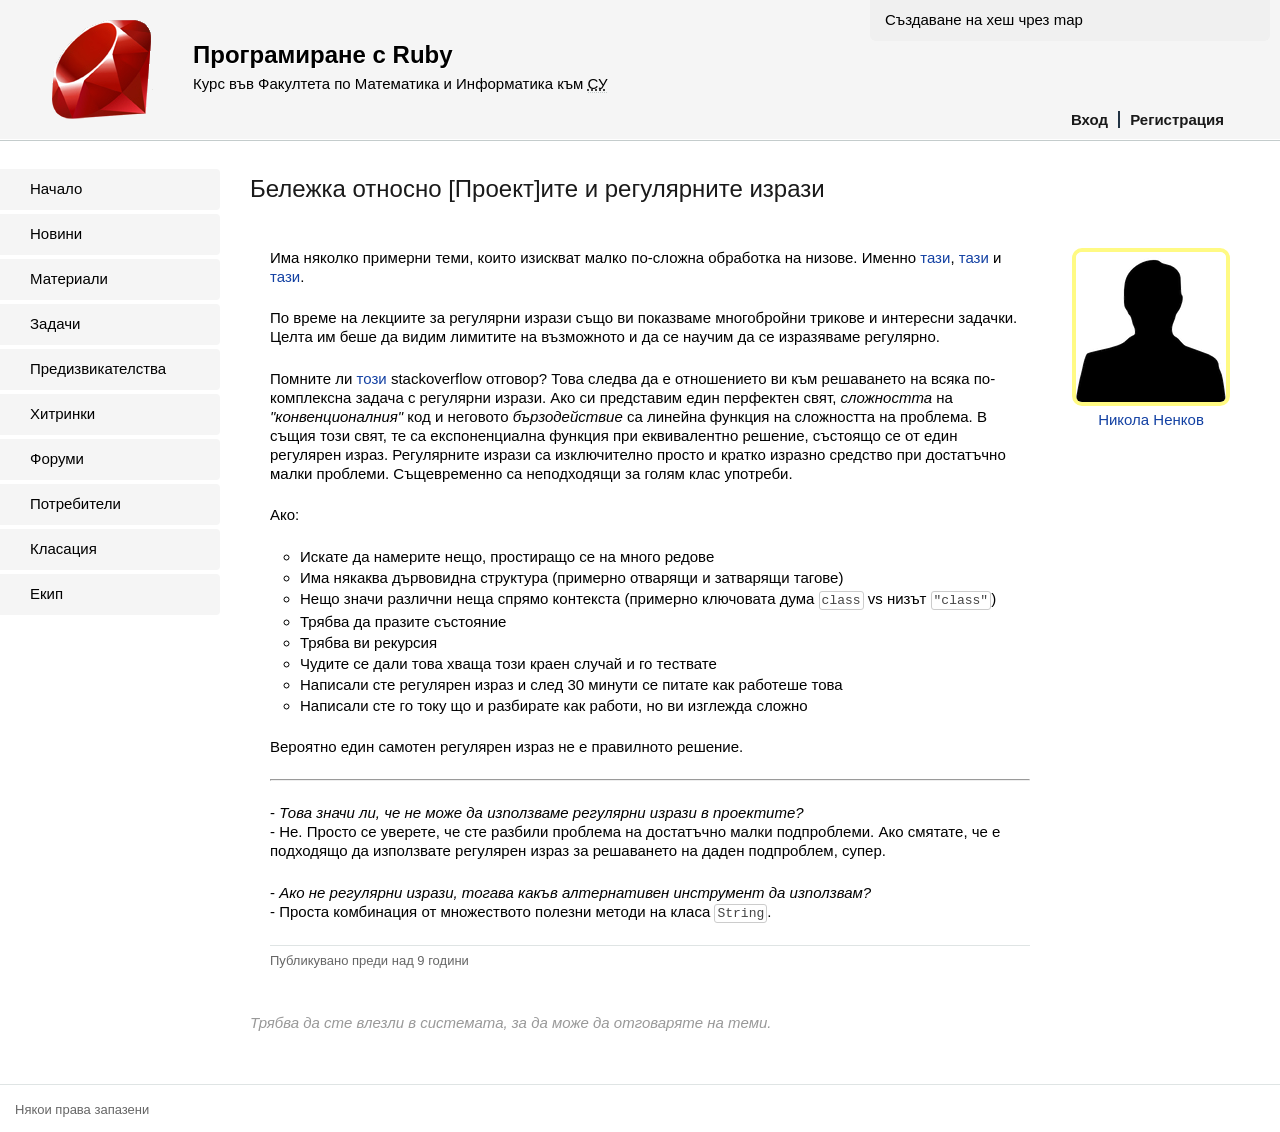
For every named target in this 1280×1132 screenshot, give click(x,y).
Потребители (75, 503)
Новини (56, 233)
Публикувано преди (369, 958)
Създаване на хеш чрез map (984, 19)
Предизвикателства (98, 368)
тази (935, 257)
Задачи (55, 323)
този (372, 378)
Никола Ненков (1151, 419)
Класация (63, 548)
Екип (46, 593)
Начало (56, 188)
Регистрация (1177, 119)
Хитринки (62, 413)
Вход (1089, 119)
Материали (69, 278)
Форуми (57, 458)
